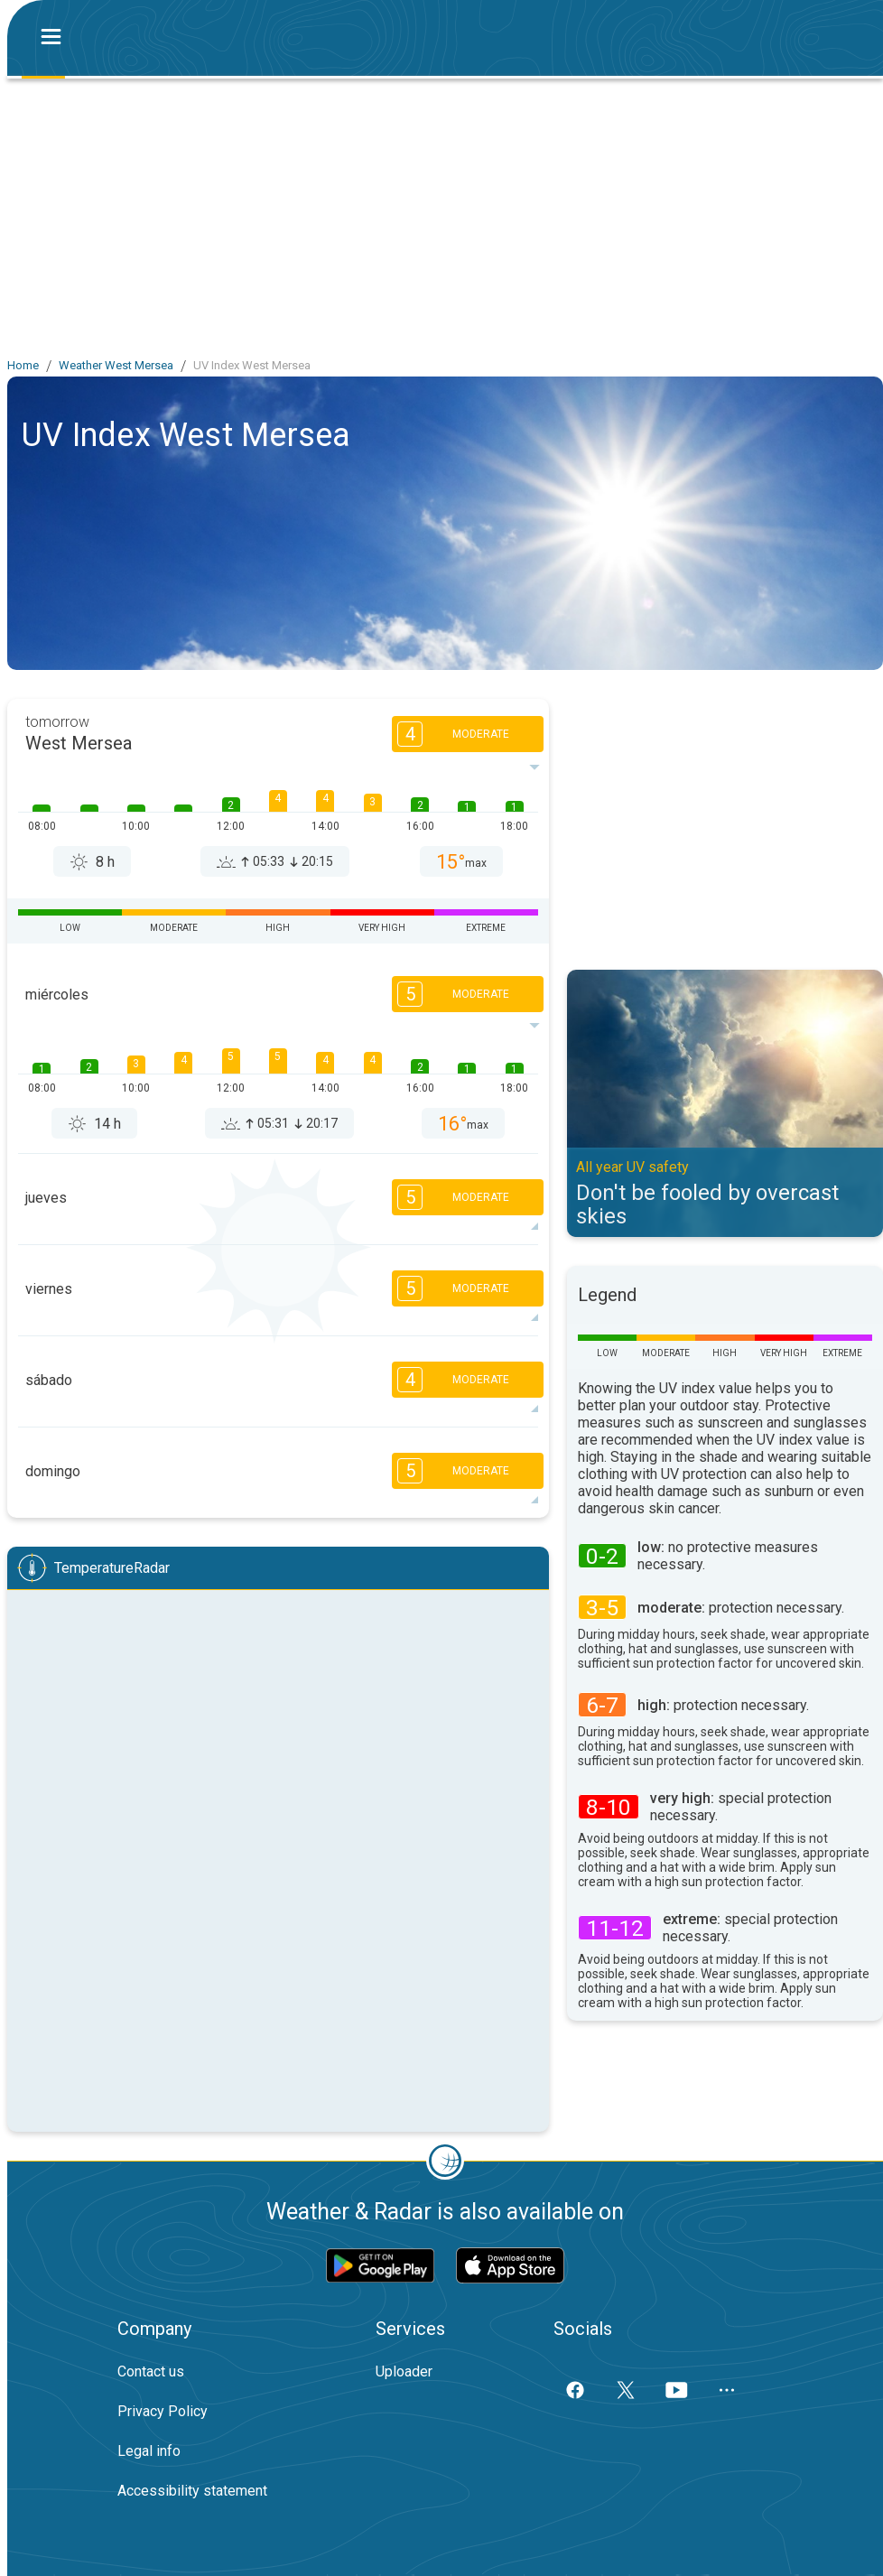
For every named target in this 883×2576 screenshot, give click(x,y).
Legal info (149, 2451)
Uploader (404, 2371)
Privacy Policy (162, 2411)
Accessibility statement (192, 2490)
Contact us (150, 2371)
